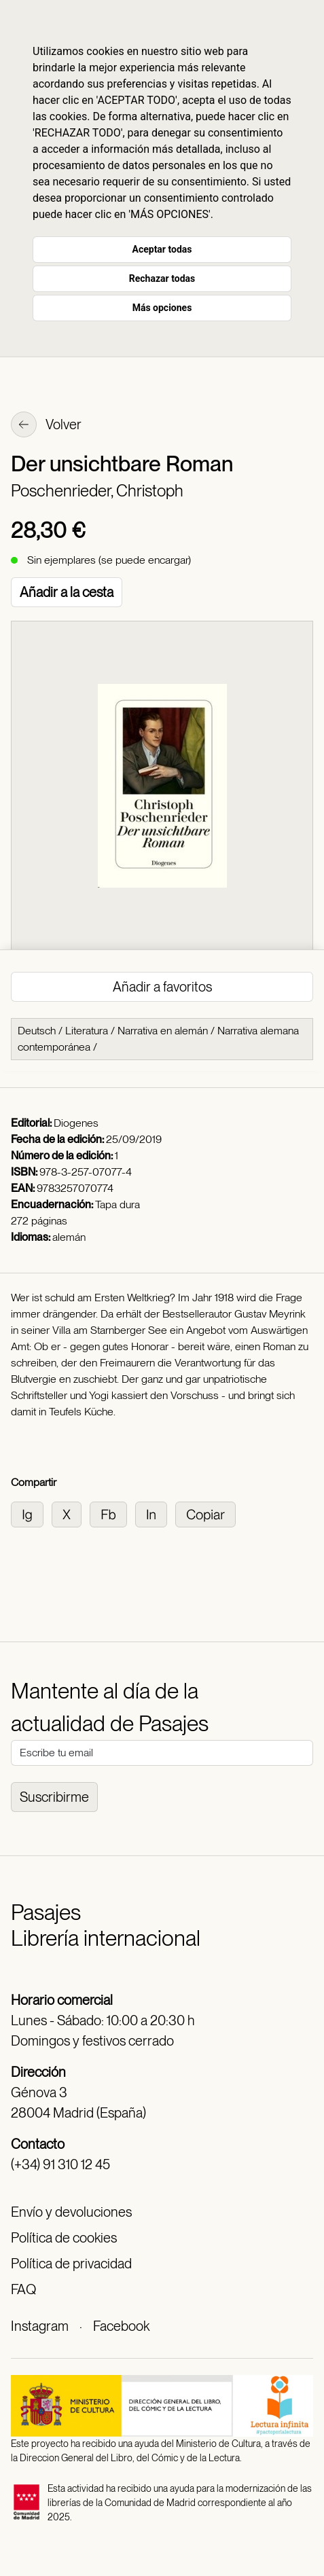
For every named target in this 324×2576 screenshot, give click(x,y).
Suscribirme (54, 1797)
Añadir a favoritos (162, 987)
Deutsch (37, 1030)
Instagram (40, 2326)
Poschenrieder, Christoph (97, 491)
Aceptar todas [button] (162, 249)
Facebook (121, 2326)
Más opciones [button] (162, 307)
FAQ (23, 2289)
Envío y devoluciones (71, 2212)
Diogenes (76, 1123)
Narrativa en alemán (163, 1030)
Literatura (86, 1030)
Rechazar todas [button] (162, 278)
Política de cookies (64, 2238)
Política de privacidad (71, 2263)
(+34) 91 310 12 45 (60, 2164)
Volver (46, 426)
